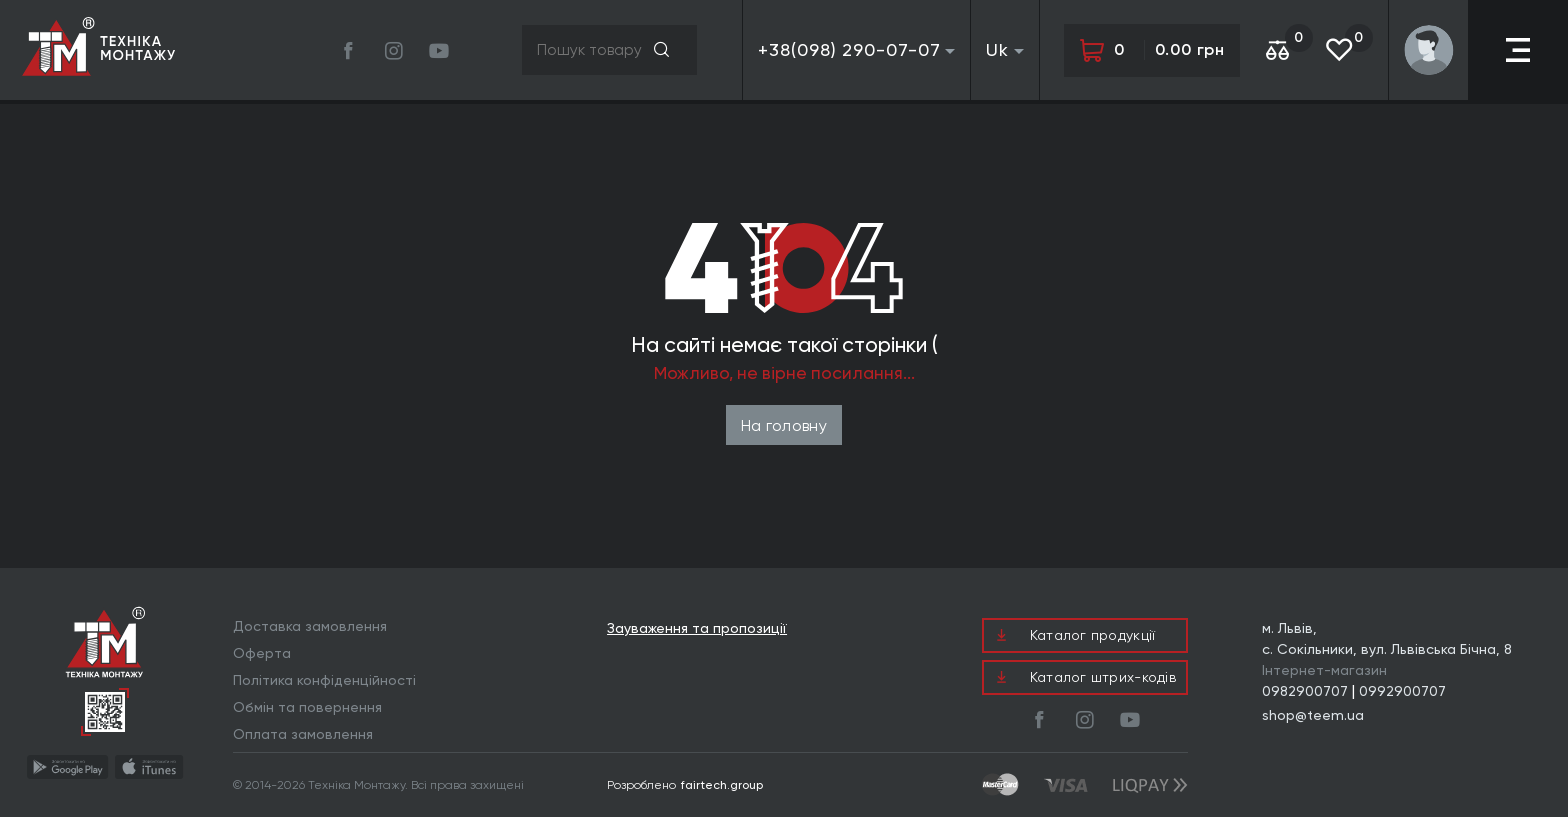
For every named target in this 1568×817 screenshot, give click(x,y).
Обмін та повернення (307, 707)
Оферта (262, 653)
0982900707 (1305, 691)
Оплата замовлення (303, 734)
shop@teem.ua (1313, 715)
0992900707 (1402, 691)
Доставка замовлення (310, 626)
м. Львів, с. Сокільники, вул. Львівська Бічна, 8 (1387, 638)
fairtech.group (722, 785)
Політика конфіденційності (324, 680)
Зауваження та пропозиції (697, 628)
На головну (784, 425)
